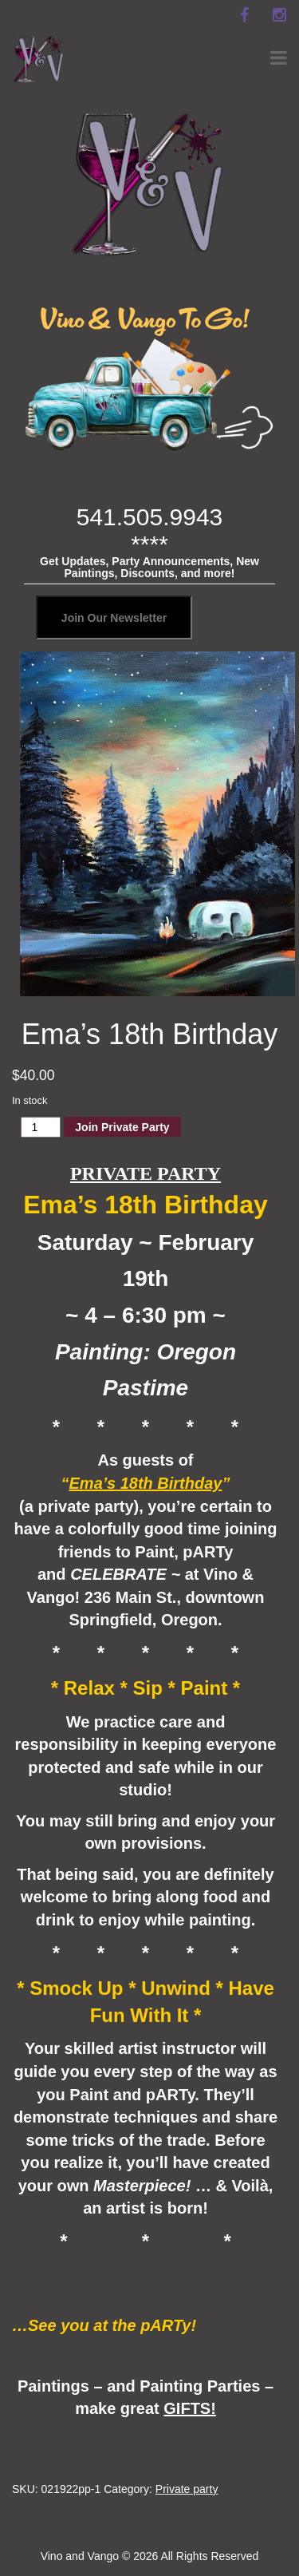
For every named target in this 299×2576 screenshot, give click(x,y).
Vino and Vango (80, 2556)
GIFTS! (189, 2408)
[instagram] (279, 15)
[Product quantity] (41, 1127)
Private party (186, 2489)
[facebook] (244, 15)
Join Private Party (122, 1127)
